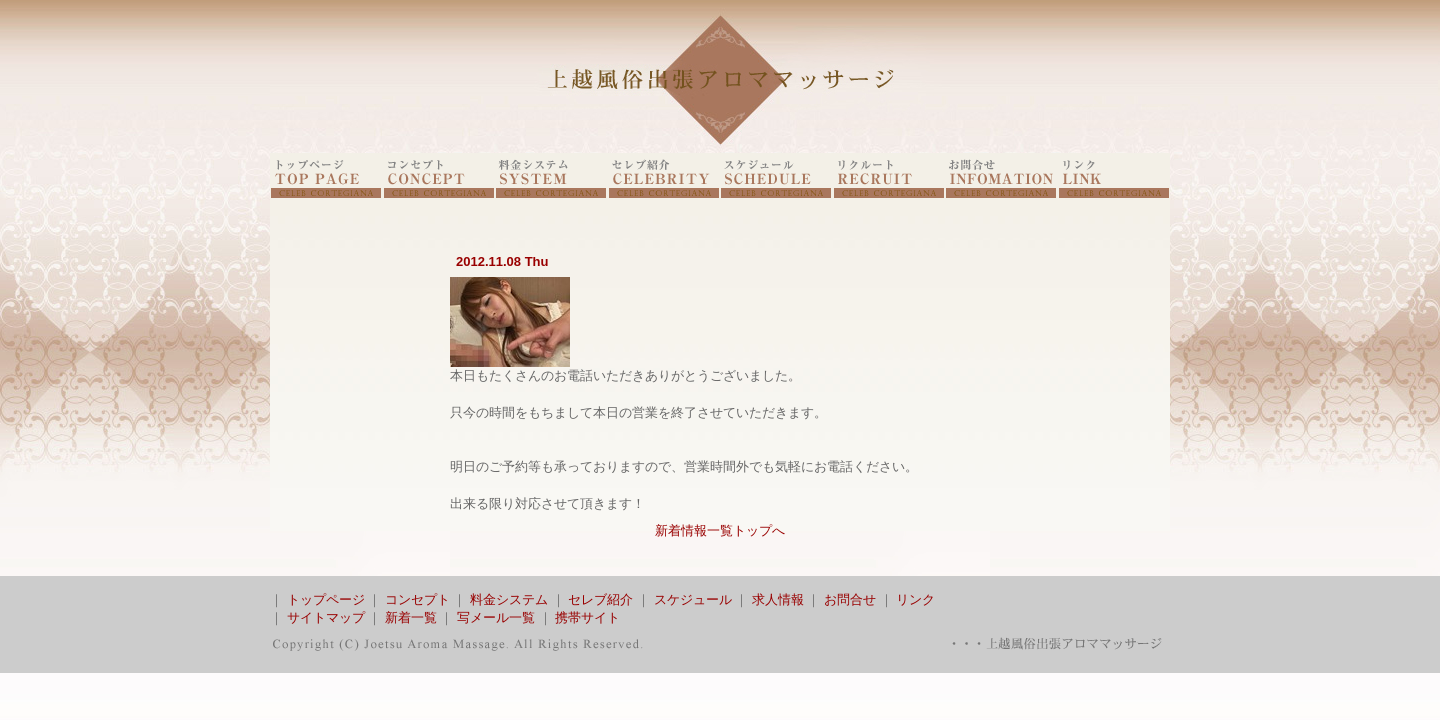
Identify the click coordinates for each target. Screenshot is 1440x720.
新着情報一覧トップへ (720, 530)
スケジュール (693, 599)
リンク (915, 599)
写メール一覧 (496, 617)
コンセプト (417, 599)
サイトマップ (326, 617)
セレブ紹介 (600, 599)
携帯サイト (587, 617)
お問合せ (850, 599)
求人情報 (778, 599)
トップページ (326, 599)
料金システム (509, 599)
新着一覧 (411, 617)
